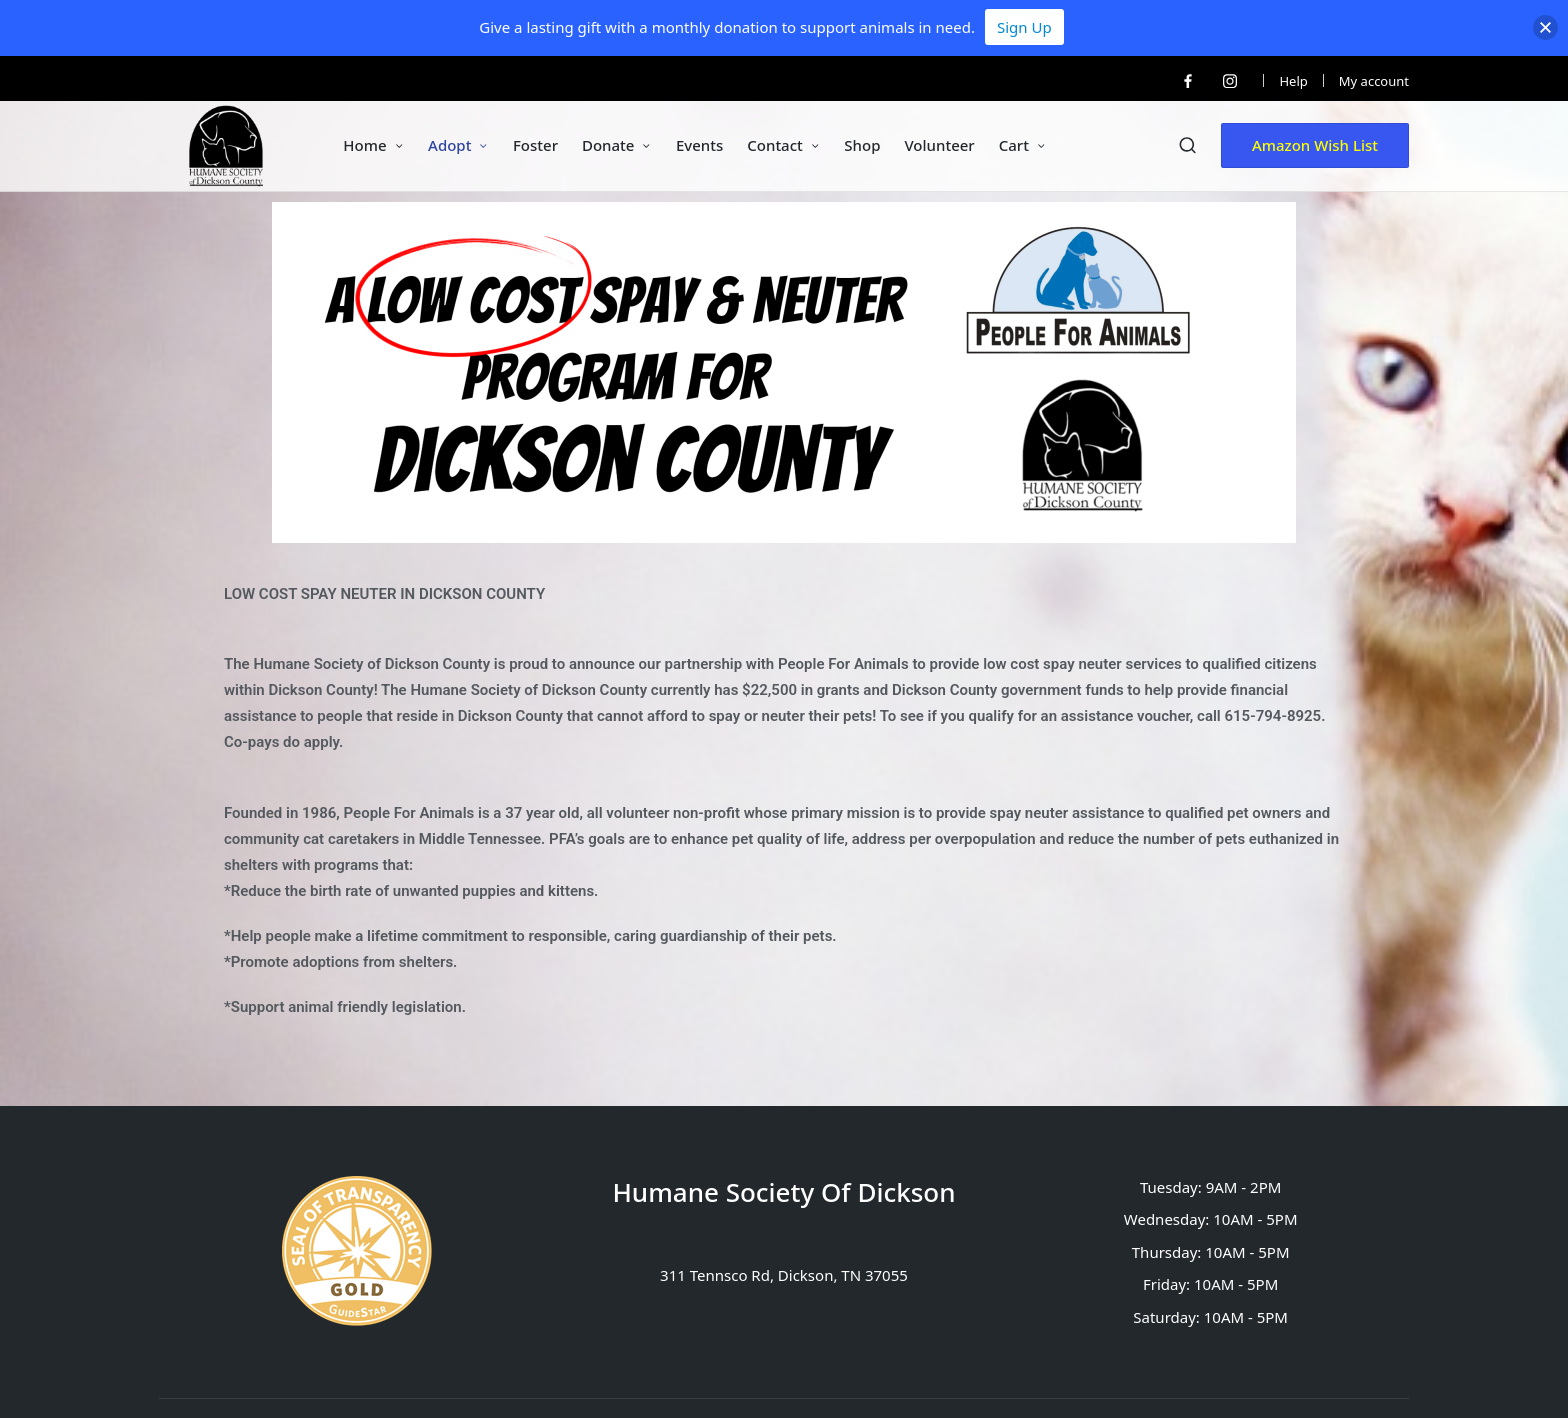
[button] (1315, 145)
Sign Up (1024, 27)
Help (1293, 81)
